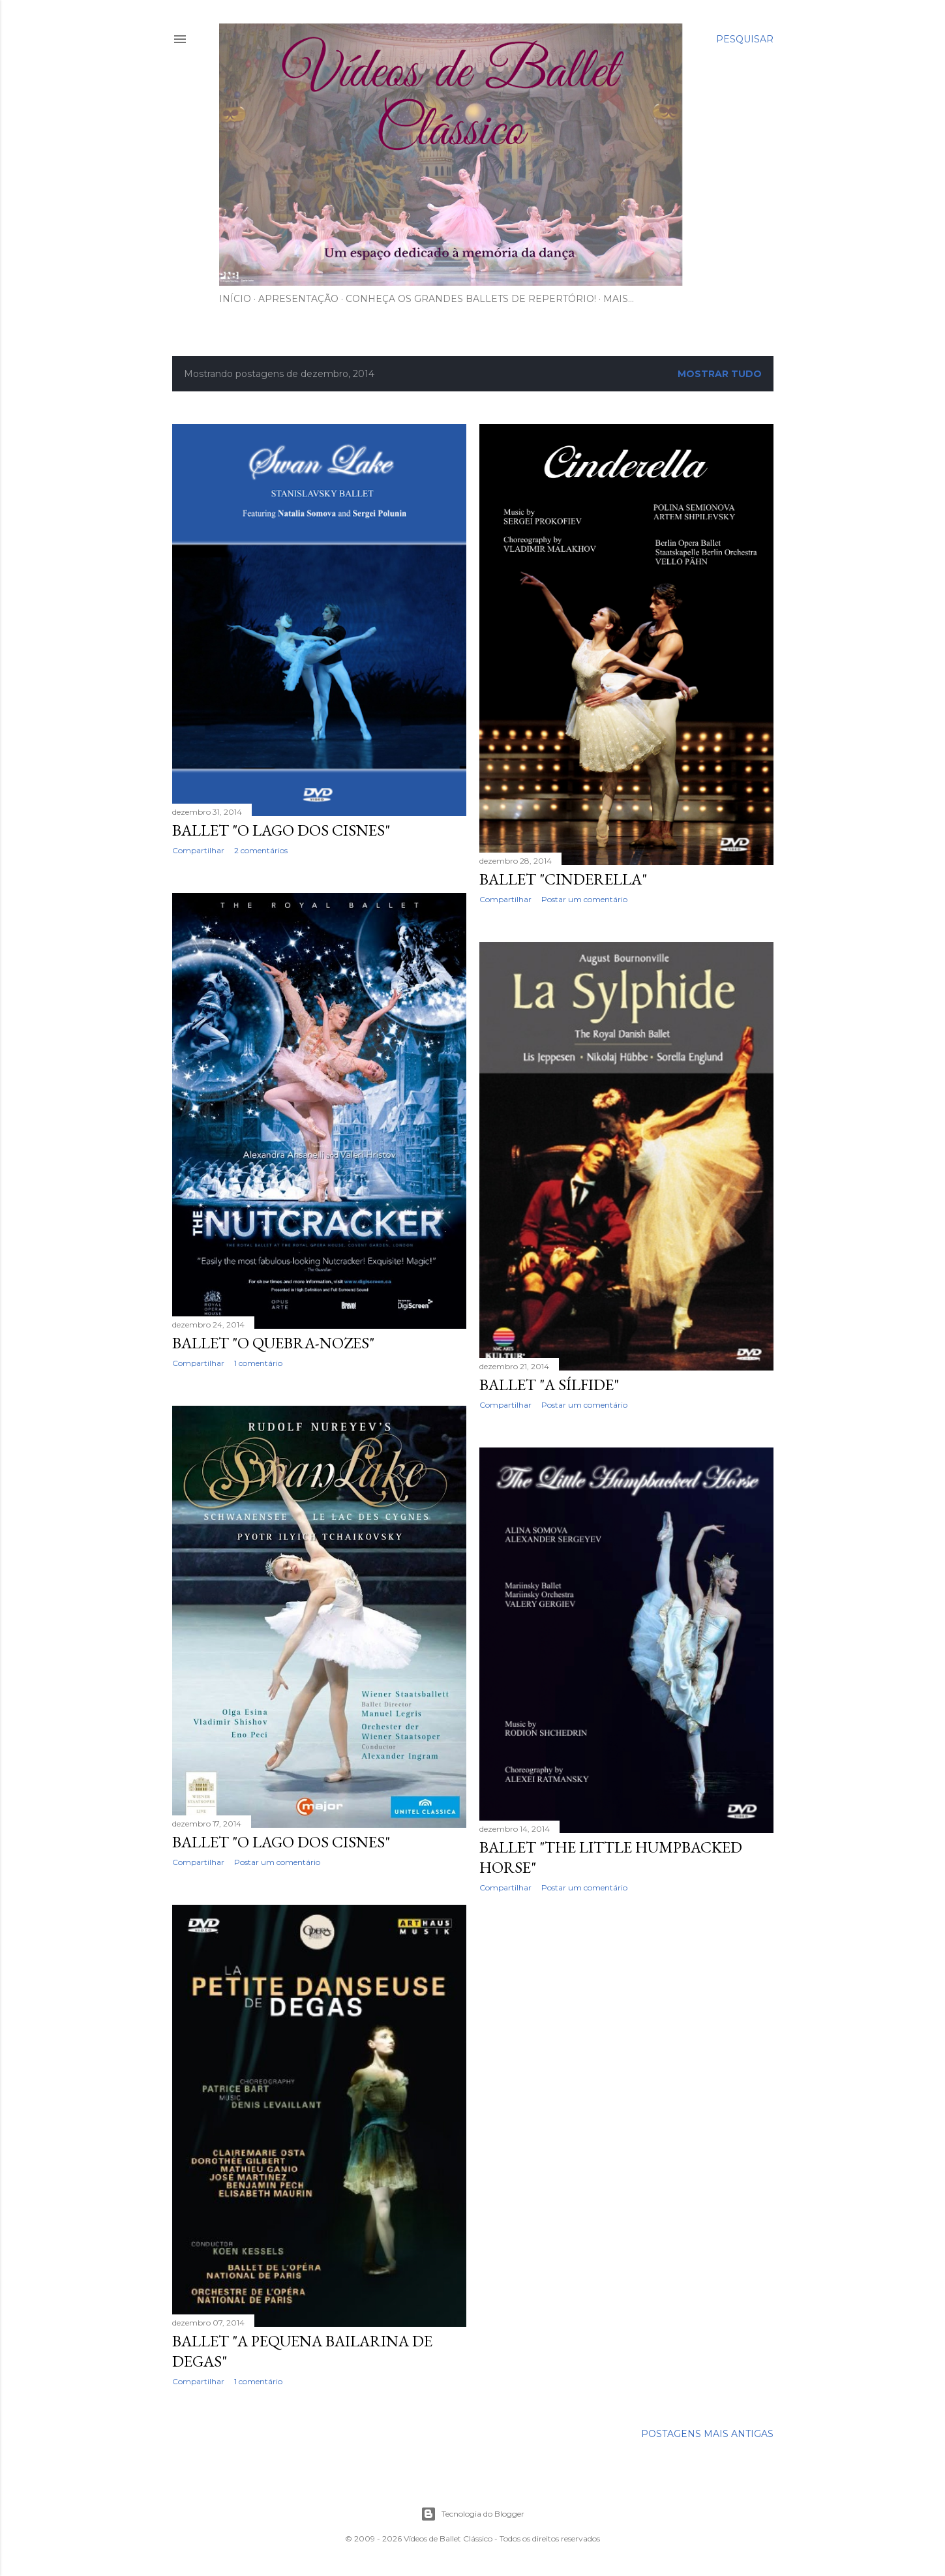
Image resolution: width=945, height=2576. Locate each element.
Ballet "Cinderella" (563, 879)
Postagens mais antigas (707, 2434)
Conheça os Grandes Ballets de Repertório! (471, 299)
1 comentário (258, 1363)
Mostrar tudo (720, 374)
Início (235, 299)
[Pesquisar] (744, 39)
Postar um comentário (584, 899)
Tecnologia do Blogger (472, 2514)
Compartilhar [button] (198, 850)
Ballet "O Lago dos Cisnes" (281, 830)
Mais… (618, 299)
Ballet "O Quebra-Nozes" (273, 1343)
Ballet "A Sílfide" (549, 1384)
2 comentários (261, 850)
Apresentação (298, 299)
